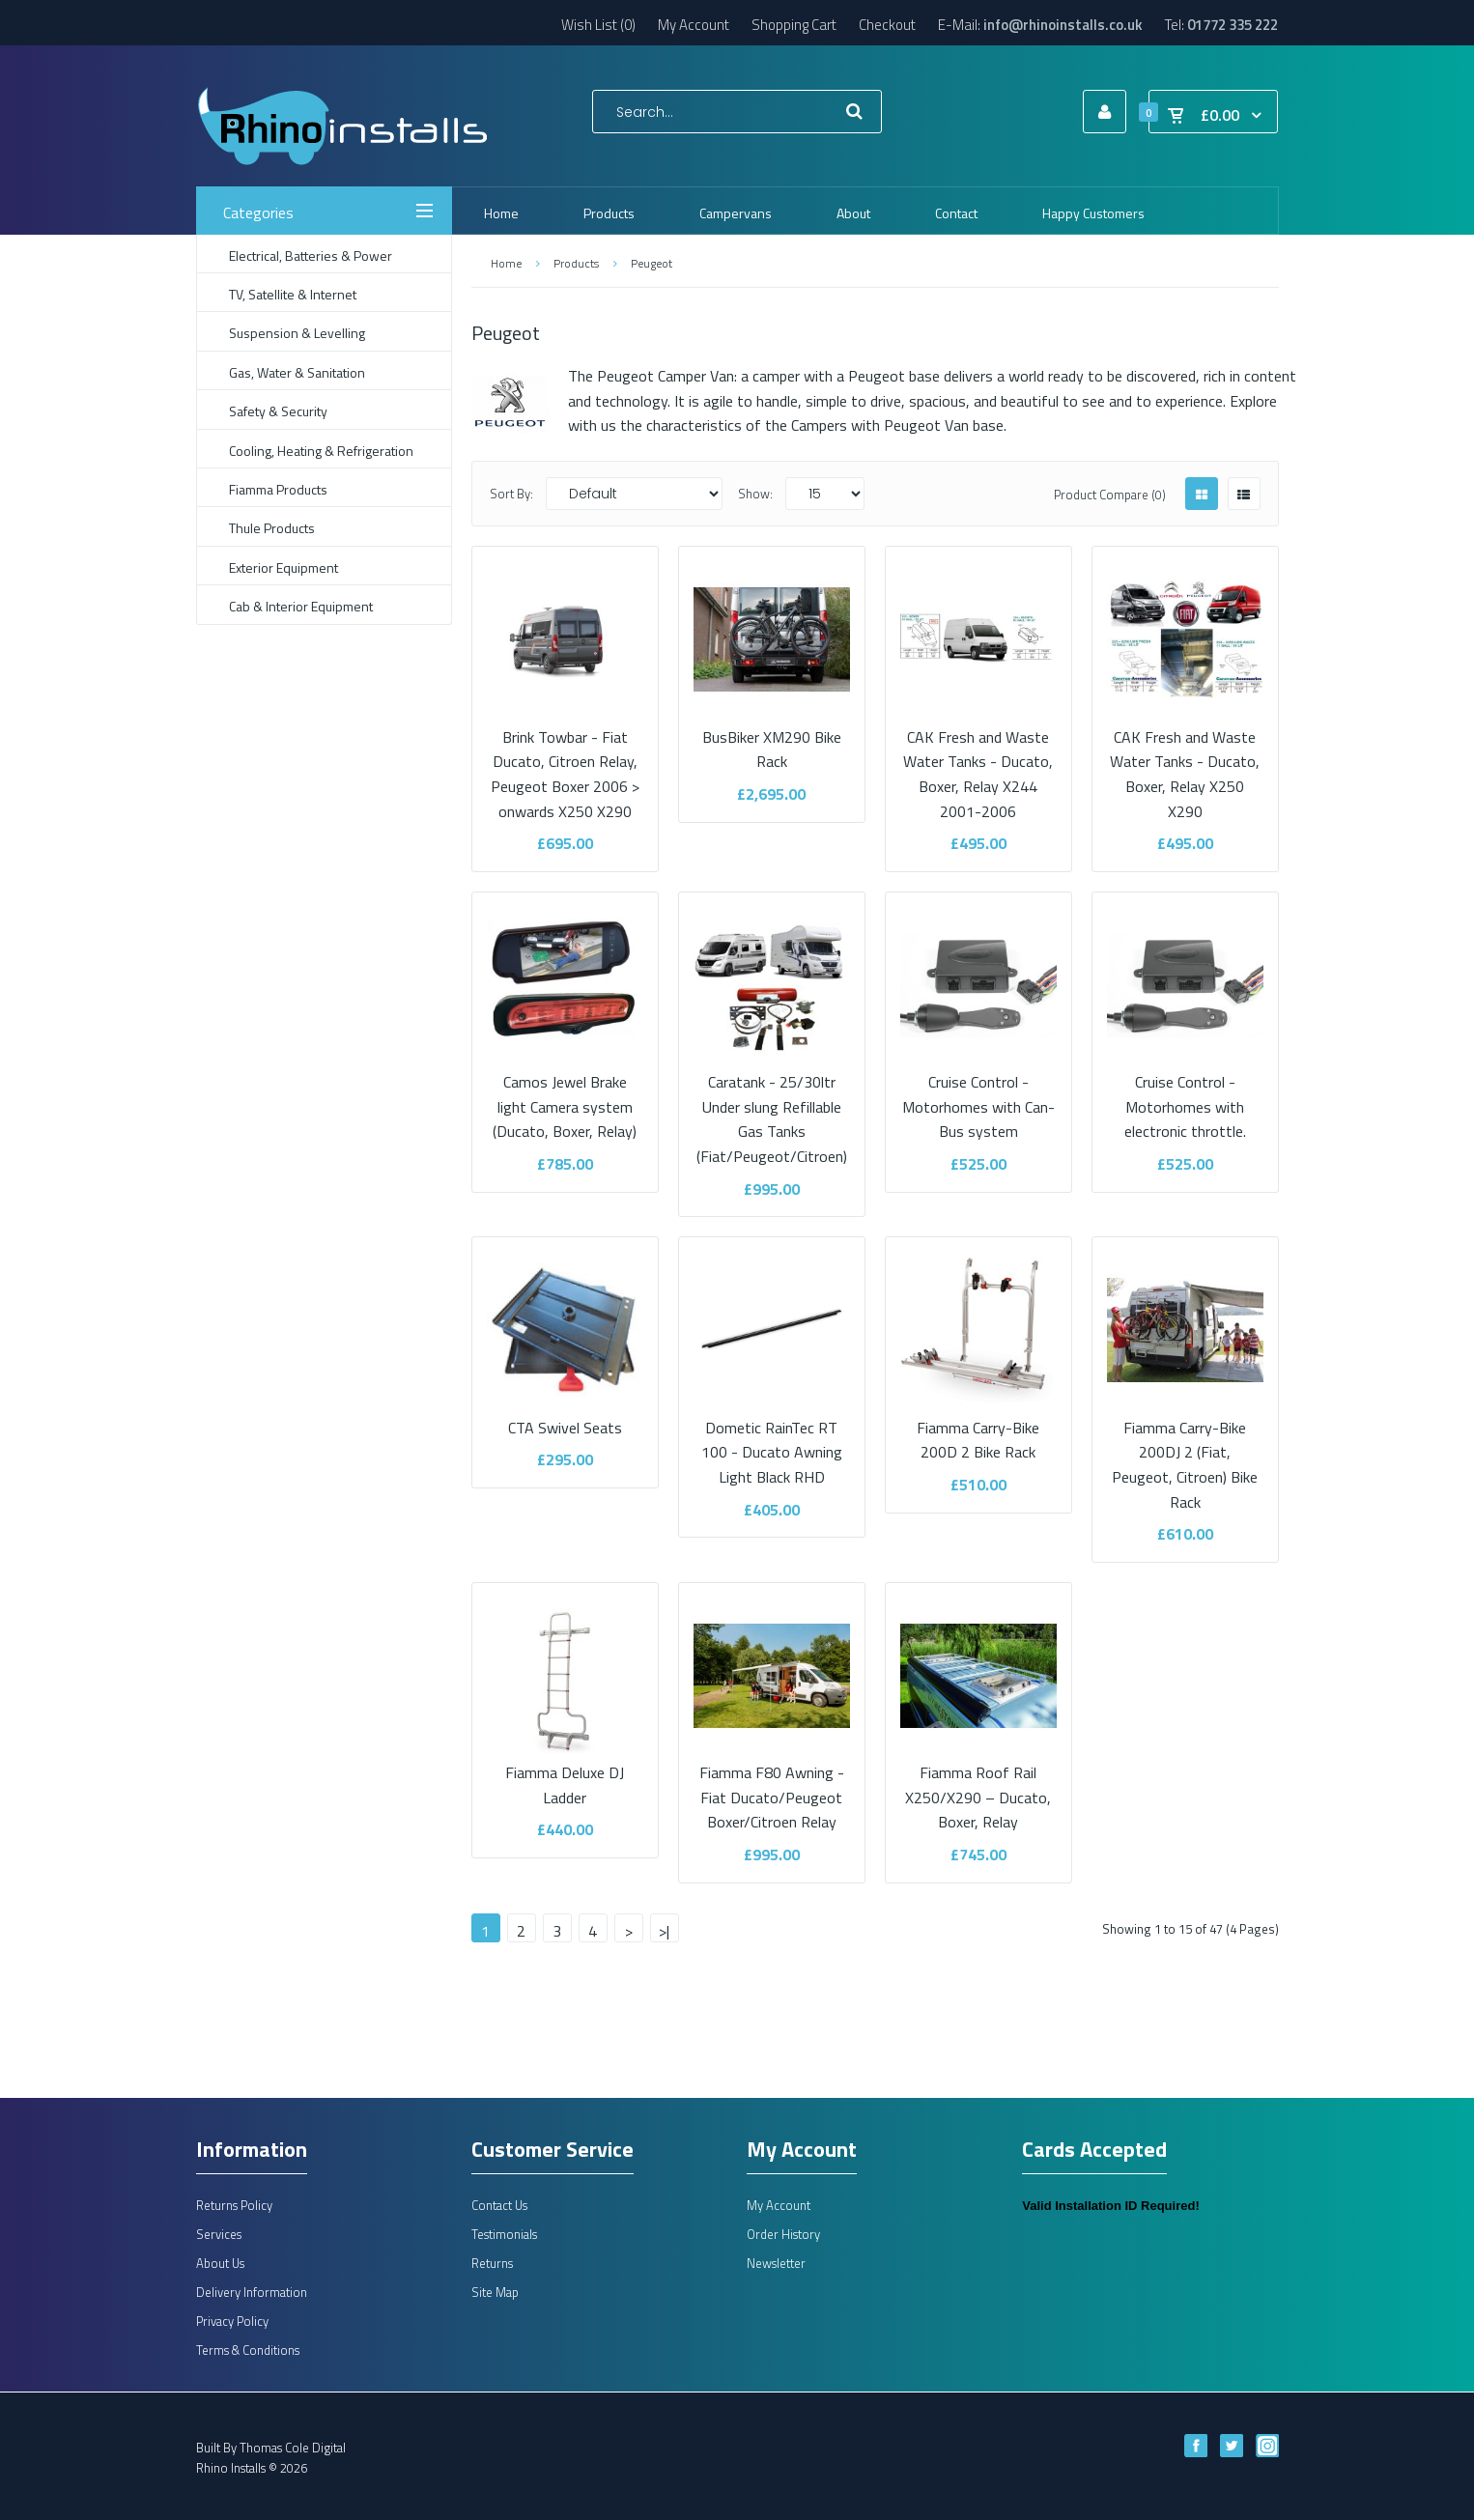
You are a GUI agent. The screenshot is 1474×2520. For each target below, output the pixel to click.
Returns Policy (234, 2205)
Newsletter (776, 2263)
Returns (492, 2263)
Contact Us (499, 2205)
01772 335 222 (1232, 25)
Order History (783, 2234)
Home (506, 263)
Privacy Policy (232, 2321)
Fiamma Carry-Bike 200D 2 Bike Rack (978, 1427)
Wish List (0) (598, 25)
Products (576, 263)
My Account (693, 25)
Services (218, 2234)
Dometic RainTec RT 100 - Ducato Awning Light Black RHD (772, 1439)
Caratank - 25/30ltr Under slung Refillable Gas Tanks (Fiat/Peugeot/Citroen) (772, 1107)
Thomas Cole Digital (293, 2447)
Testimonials (504, 2234)
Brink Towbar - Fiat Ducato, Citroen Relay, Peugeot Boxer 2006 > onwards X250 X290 (565, 761)
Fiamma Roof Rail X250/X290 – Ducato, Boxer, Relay (978, 1785)
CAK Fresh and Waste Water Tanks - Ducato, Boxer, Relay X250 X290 (1185, 761)
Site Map (495, 2292)
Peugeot (651, 263)
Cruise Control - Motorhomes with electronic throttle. (1185, 1095)
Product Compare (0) (1110, 494)
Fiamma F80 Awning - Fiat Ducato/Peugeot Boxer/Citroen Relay (772, 1785)
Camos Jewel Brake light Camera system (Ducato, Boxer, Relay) (565, 1095)
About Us (220, 2263)
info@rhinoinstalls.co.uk (1063, 25)
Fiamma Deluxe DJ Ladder (565, 1773)
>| (664, 1930)
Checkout (887, 25)
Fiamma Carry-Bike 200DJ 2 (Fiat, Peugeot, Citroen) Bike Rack (1185, 1452)
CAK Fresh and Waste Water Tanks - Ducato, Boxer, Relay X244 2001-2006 (978, 761)
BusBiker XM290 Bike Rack (772, 736)
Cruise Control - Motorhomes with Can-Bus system (978, 1095)
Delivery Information (251, 2292)
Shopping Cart (793, 25)
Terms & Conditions (247, 2350)
